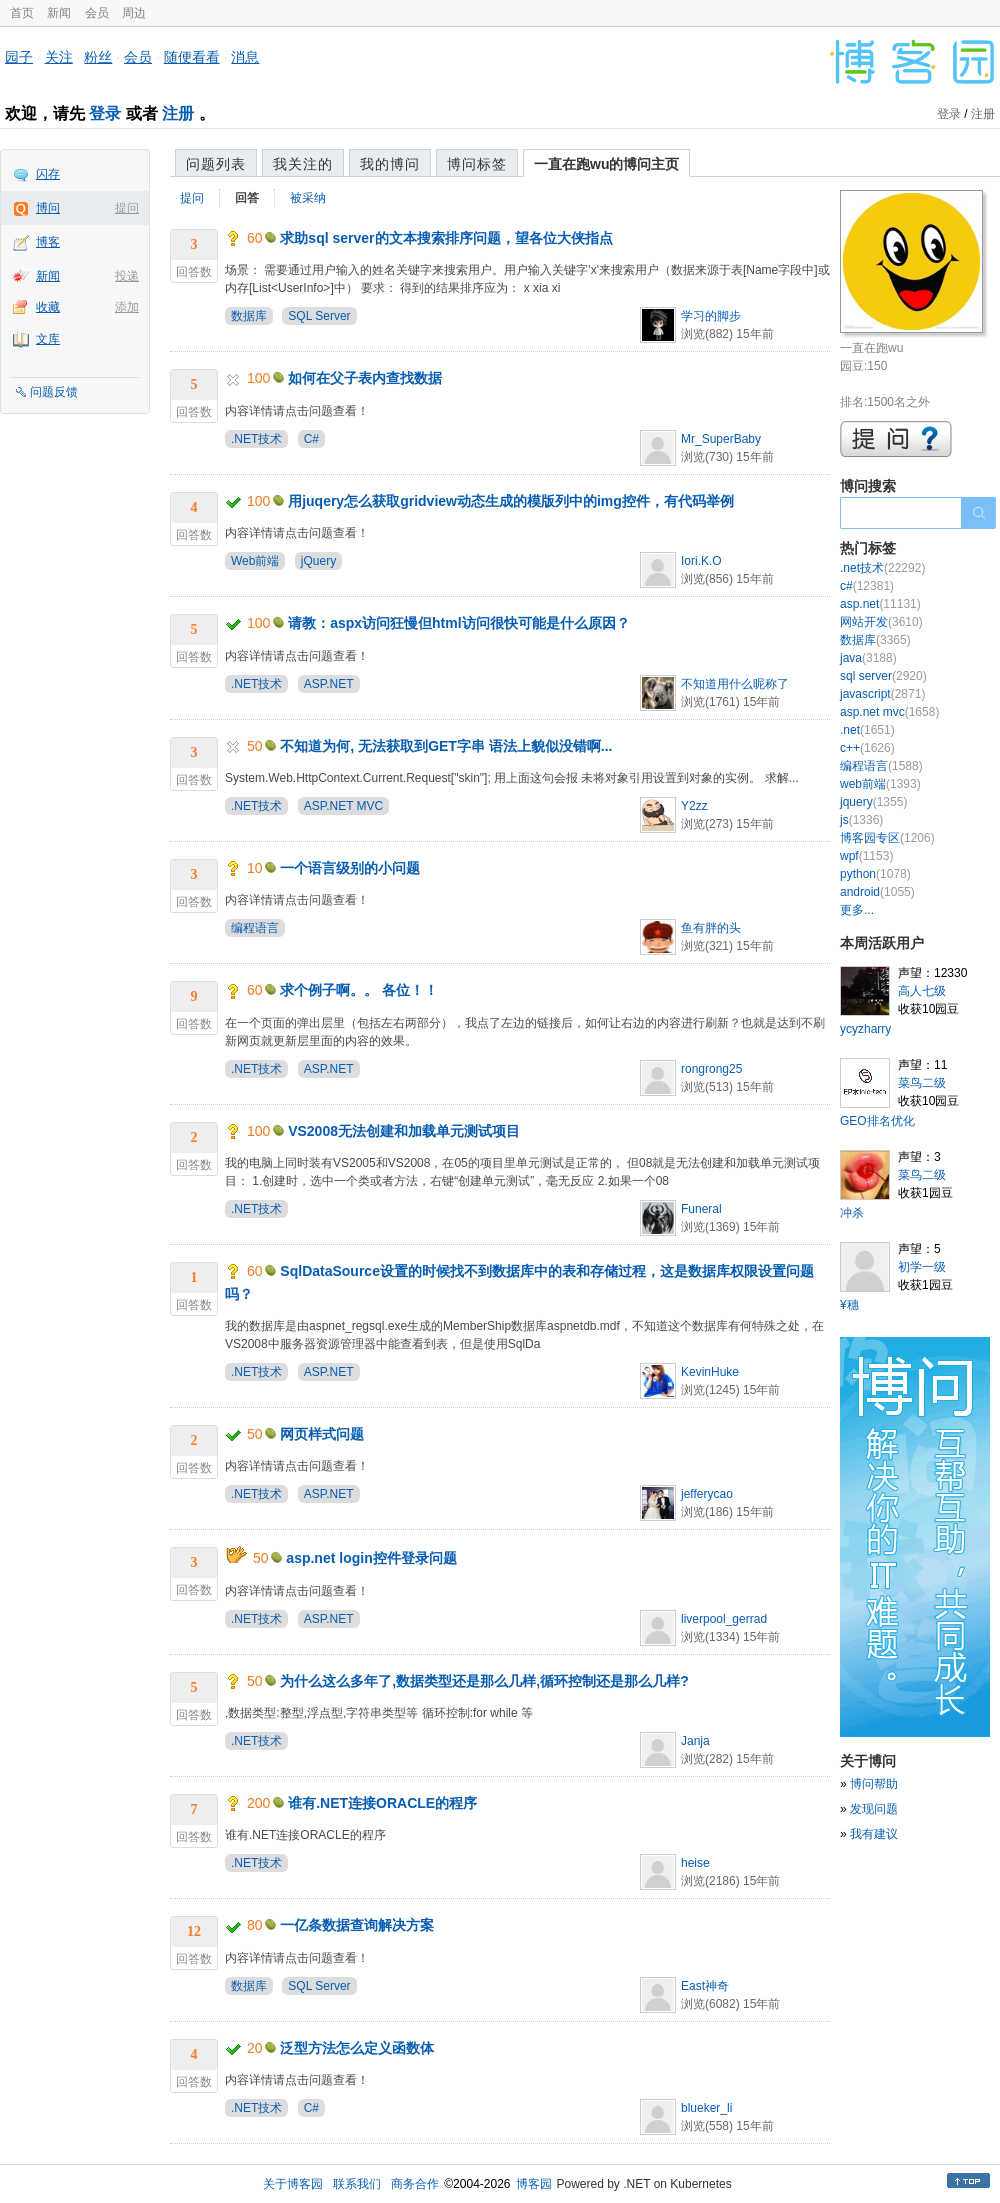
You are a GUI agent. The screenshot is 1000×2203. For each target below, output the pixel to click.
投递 (127, 276)
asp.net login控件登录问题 (371, 1558)
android (877, 892)
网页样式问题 (322, 1434)
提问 (127, 208)
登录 (105, 113)
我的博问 (390, 164)
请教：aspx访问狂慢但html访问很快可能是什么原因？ (458, 623)
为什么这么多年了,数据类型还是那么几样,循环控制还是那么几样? (484, 1681)
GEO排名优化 (877, 1121)
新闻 (59, 13)
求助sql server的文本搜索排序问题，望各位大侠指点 (446, 238)
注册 (178, 113)
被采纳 (308, 198)
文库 (48, 339)
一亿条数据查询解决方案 (357, 1925)
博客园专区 (887, 838)
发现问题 (874, 1809)
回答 (247, 198)
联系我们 (357, 2184)
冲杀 (852, 1213)
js (861, 820)
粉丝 (98, 57)
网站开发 (881, 622)
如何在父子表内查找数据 (365, 378)
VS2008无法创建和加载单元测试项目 (404, 1131)
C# (311, 439)
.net (867, 730)
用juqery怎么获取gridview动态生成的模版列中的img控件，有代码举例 (511, 501)
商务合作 (415, 2184)
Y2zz (694, 806)
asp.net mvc (889, 712)
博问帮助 (874, 1784)
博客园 (534, 2184)
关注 (59, 57)
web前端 (880, 784)
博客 (48, 242)
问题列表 (216, 164)
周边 (134, 13)
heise (695, 1863)
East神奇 (705, 1986)
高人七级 (922, 991)
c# (867, 586)
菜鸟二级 (922, 1083)
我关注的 (303, 164)
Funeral (701, 1209)
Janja (695, 1741)
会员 (97, 13)
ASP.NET (329, 684)
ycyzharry (865, 1029)
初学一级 (922, 1267)
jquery (873, 802)
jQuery (318, 561)
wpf (866, 856)
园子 (19, 57)
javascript (882, 694)
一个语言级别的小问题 (350, 868)
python (875, 874)
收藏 (48, 307)
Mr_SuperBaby (721, 439)
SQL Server (319, 316)
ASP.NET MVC (344, 806)
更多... (857, 910)
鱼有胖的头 (711, 928)
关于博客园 (293, 2184)
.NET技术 (256, 439)
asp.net (880, 604)
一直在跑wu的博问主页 (606, 164)
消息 (245, 57)
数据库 (249, 316)
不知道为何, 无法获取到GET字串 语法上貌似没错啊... (446, 746)
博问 (48, 208)
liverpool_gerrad (724, 1619)
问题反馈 (54, 392)
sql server (883, 676)
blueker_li (706, 2108)
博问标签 (477, 164)
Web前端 (255, 561)
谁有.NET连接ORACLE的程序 (382, 1803)
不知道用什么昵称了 (735, 684)
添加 (127, 307)
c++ (867, 748)
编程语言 (255, 928)
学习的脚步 (711, 316)
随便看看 (192, 57)
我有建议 (874, 1834)
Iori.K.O (701, 561)
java (868, 658)
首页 (22, 13)
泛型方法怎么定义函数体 (357, 2048)
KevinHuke (710, 1372)
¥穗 (849, 1305)
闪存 (48, 174)
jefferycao (707, 1494)
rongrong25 (711, 1069)
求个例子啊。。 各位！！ (359, 990)
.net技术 (882, 568)
